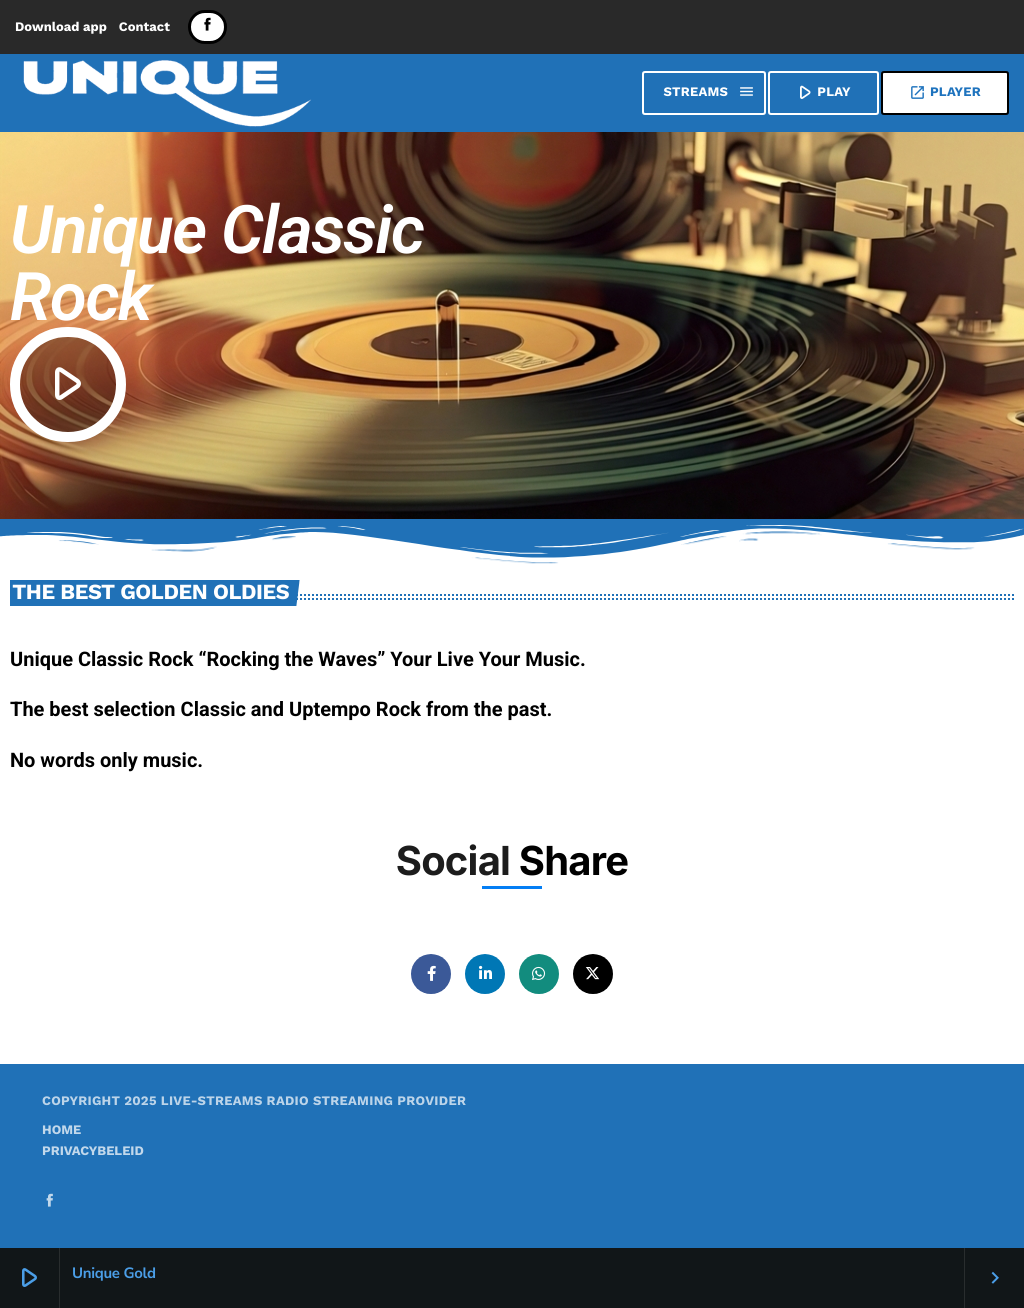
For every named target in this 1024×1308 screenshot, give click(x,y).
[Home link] (167, 93)
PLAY (822, 92)
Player (945, 92)
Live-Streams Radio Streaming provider (313, 1101)
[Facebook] (208, 27)
